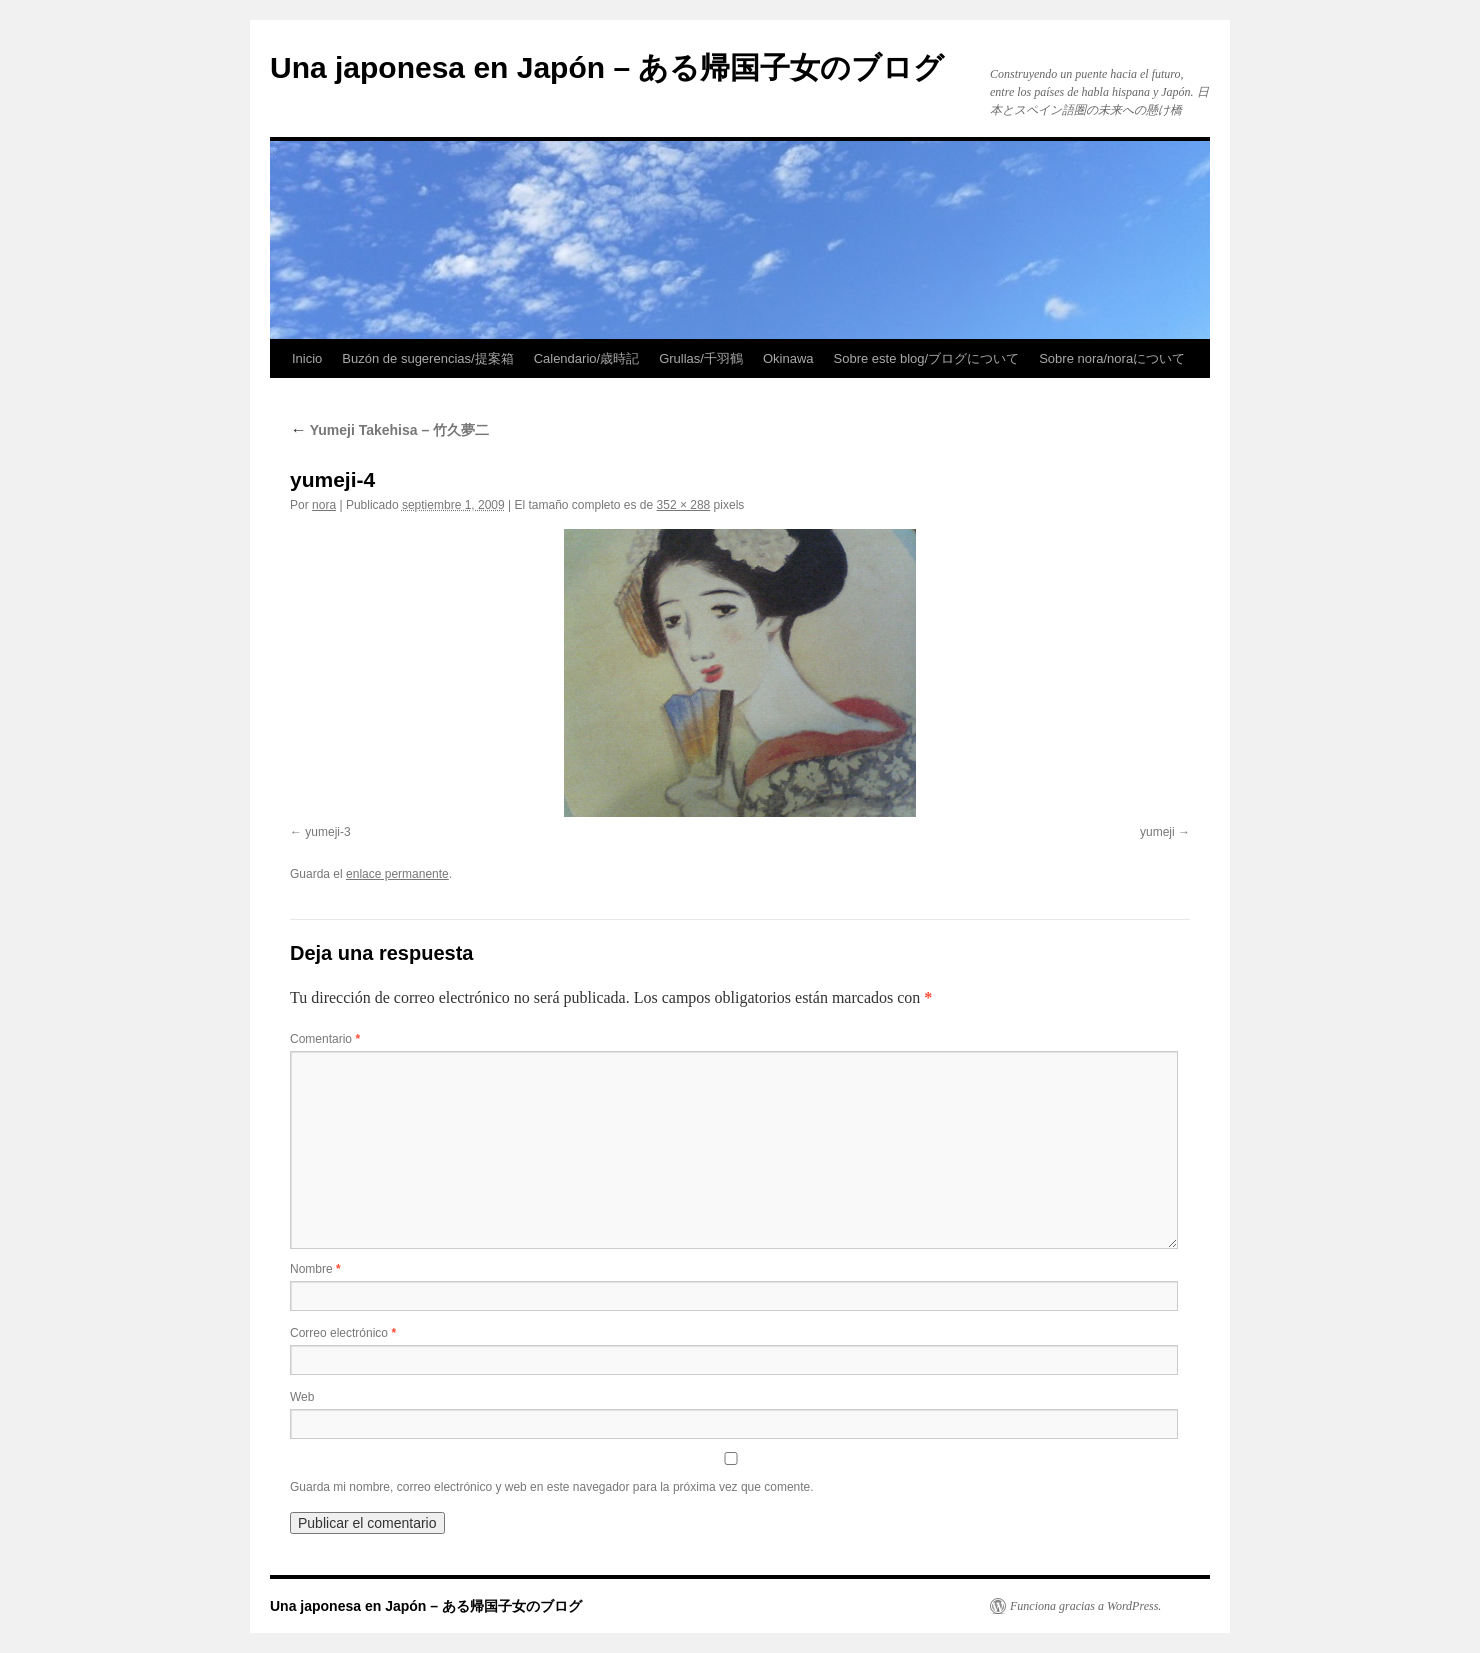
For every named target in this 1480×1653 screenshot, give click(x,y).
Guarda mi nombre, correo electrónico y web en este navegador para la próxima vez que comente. (552, 1487)
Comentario (325, 1039)
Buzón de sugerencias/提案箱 (427, 358)
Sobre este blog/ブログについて (927, 358)
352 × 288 (684, 505)
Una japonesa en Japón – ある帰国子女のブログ (607, 67)
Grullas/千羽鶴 (701, 358)
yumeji (1157, 832)
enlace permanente (397, 874)
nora (324, 505)
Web (302, 1397)
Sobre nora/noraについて (1112, 358)
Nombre (315, 1269)
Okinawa (788, 358)
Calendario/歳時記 (587, 358)
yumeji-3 (327, 832)
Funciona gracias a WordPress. (1085, 1606)
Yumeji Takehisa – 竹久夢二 (389, 430)
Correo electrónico (343, 1333)
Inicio (307, 358)
